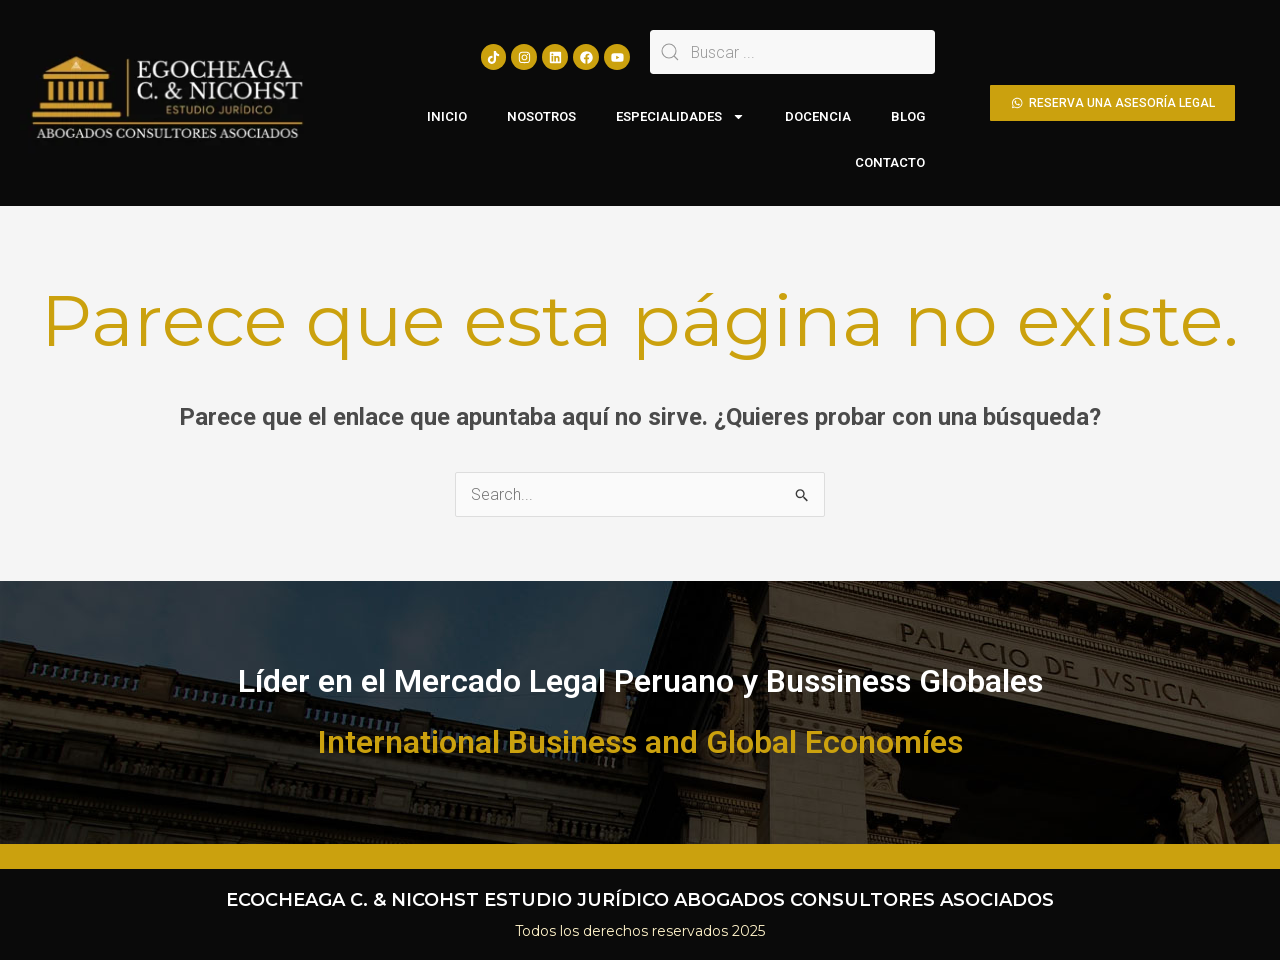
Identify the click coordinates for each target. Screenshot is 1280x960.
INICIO (447, 116)
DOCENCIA (818, 116)
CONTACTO (890, 162)
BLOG (908, 116)
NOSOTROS (541, 116)
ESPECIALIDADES (680, 116)
